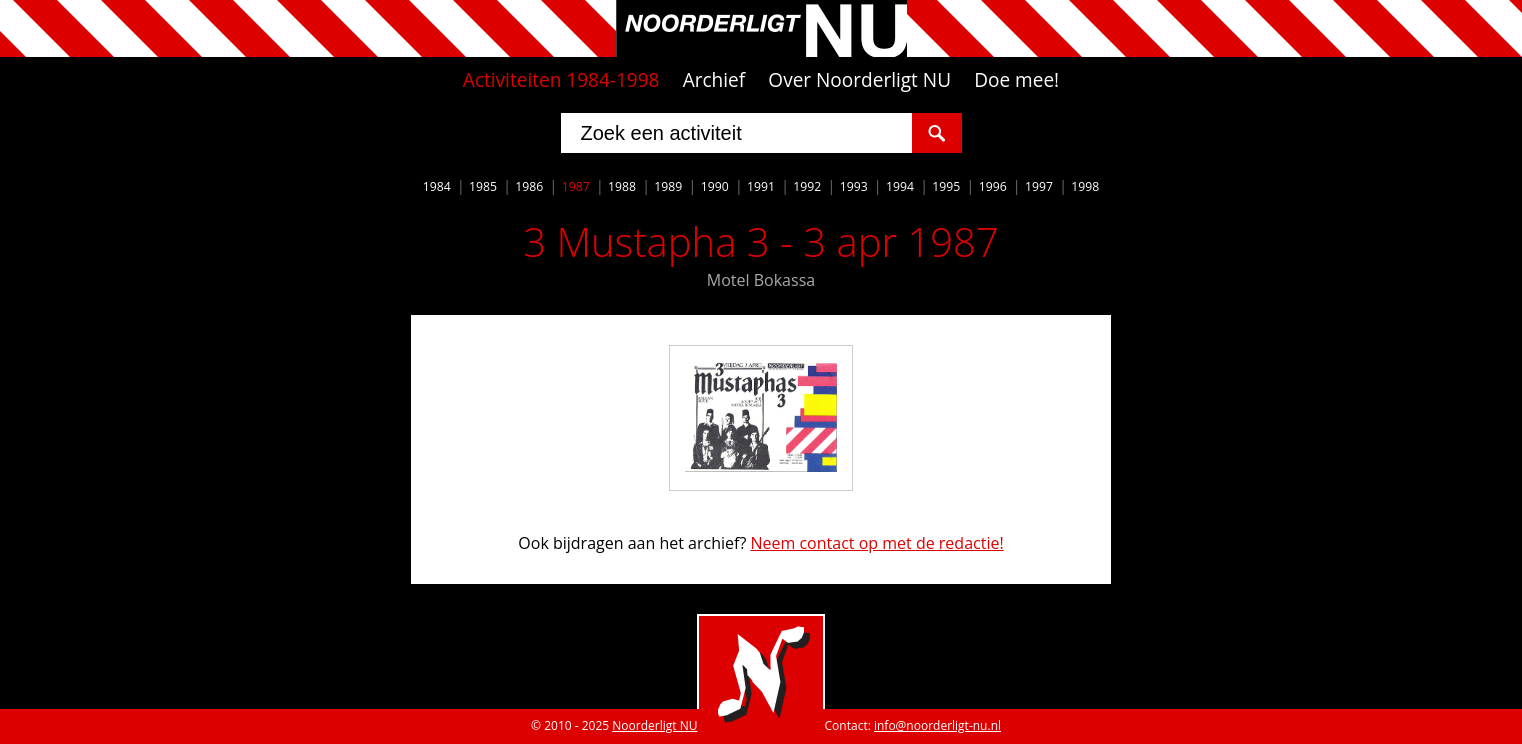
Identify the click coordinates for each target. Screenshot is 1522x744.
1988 (622, 186)
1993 (854, 186)
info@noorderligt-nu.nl (937, 725)
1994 (900, 186)
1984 (437, 186)
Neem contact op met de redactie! (876, 543)
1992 (807, 186)
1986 (529, 186)
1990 (715, 186)
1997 (1039, 186)
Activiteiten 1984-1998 (561, 80)
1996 (993, 186)
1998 (1085, 186)
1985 (483, 186)
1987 (576, 186)
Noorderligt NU (654, 725)
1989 (668, 186)
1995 (946, 186)
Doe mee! (1016, 80)
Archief (714, 80)
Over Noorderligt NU (859, 80)
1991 (761, 186)
